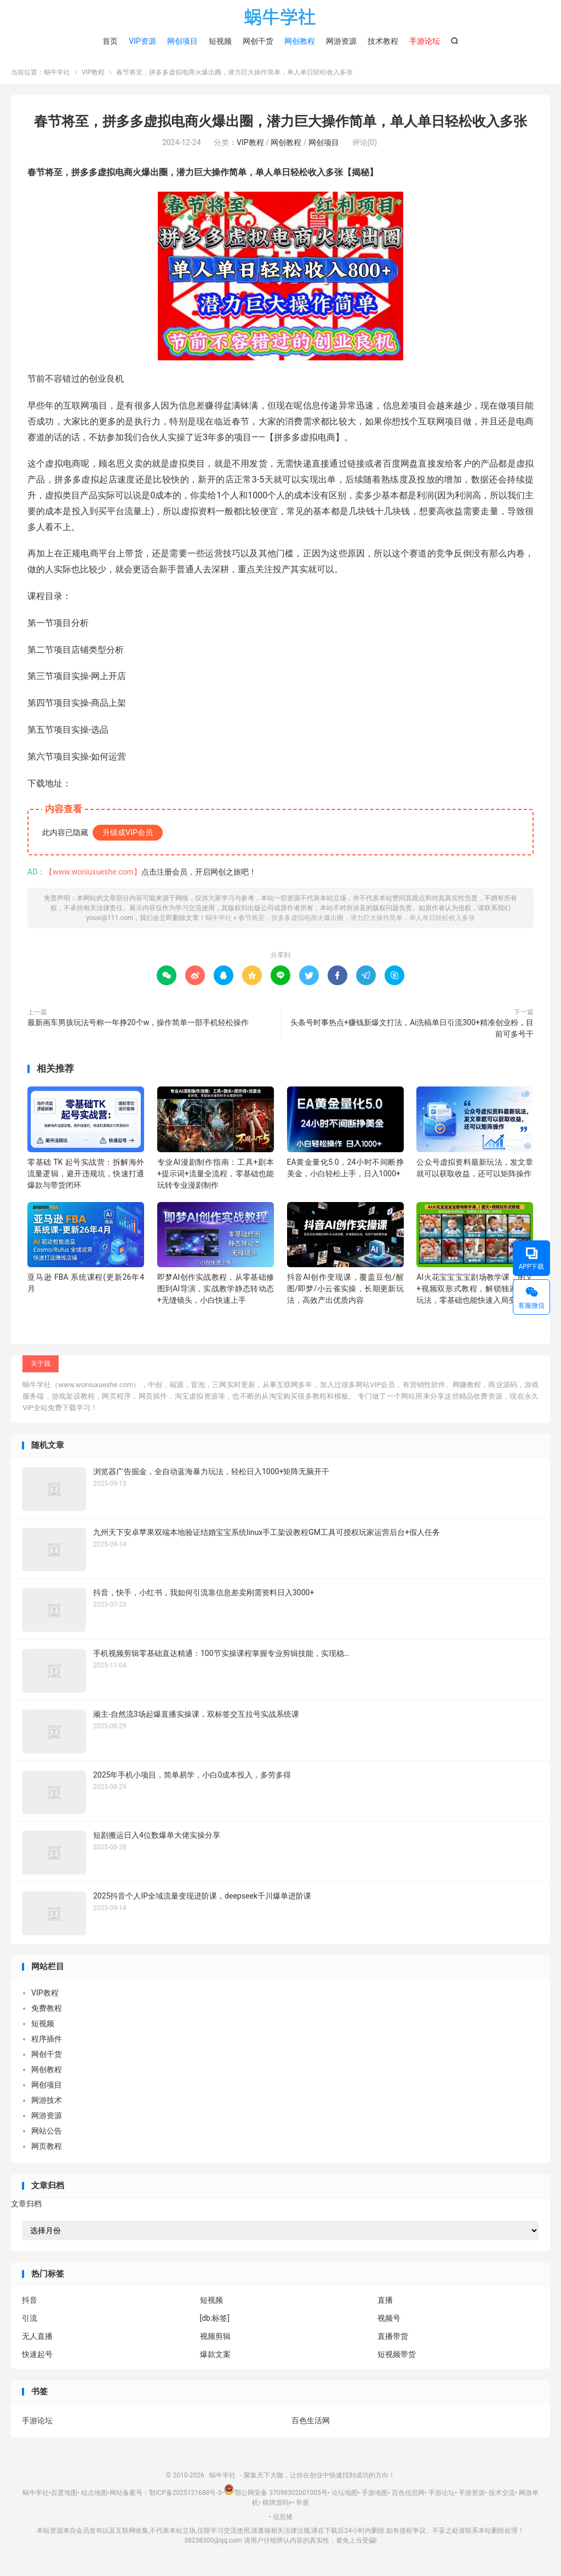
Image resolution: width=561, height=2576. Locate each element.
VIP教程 (93, 77)
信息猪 (283, 2521)
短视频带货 (396, 2359)
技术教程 (383, 41)
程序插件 (46, 2043)
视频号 (388, 2323)
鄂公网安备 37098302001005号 (275, 2498)
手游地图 (375, 2498)
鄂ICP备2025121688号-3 (185, 2498)
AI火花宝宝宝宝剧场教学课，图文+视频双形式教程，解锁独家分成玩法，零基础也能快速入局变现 (474, 1293)
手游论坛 (37, 2424)
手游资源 (472, 2498)
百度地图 (64, 2498)
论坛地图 (344, 2498)
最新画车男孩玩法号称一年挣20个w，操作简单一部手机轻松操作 (138, 1026)
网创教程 (299, 41)
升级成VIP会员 (127, 836)
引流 (29, 2323)
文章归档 (26, 2208)
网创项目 (182, 41)
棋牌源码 (275, 2507)
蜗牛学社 (280, 17)
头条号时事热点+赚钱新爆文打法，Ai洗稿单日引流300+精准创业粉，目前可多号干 (412, 1032)
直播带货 (392, 2341)
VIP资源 (142, 41)
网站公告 (46, 2135)
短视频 (220, 41)
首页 (110, 41)
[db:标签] (215, 2323)
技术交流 (502, 2498)
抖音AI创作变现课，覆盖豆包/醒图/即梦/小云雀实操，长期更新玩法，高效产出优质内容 (345, 1293)
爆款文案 (215, 2359)
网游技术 (46, 2105)
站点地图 (94, 2498)
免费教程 (46, 2013)
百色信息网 (408, 2498)
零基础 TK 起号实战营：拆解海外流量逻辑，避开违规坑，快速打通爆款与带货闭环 (85, 1178)
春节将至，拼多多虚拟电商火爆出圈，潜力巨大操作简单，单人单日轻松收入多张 (280, 126)
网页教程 (46, 2151)
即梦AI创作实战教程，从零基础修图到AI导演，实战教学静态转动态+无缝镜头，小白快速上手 (215, 1293)
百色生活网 (310, 2424)
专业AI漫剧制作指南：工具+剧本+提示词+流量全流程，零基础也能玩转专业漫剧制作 (215, 1178)
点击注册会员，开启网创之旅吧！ (198, 876)
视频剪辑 (215, 2341)
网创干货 (258, 41)
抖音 (29, 2305)
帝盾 (302, 2507)
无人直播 (37, 2341)
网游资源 (341, 41)
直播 (385, 2305)
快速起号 (37, 2359)
